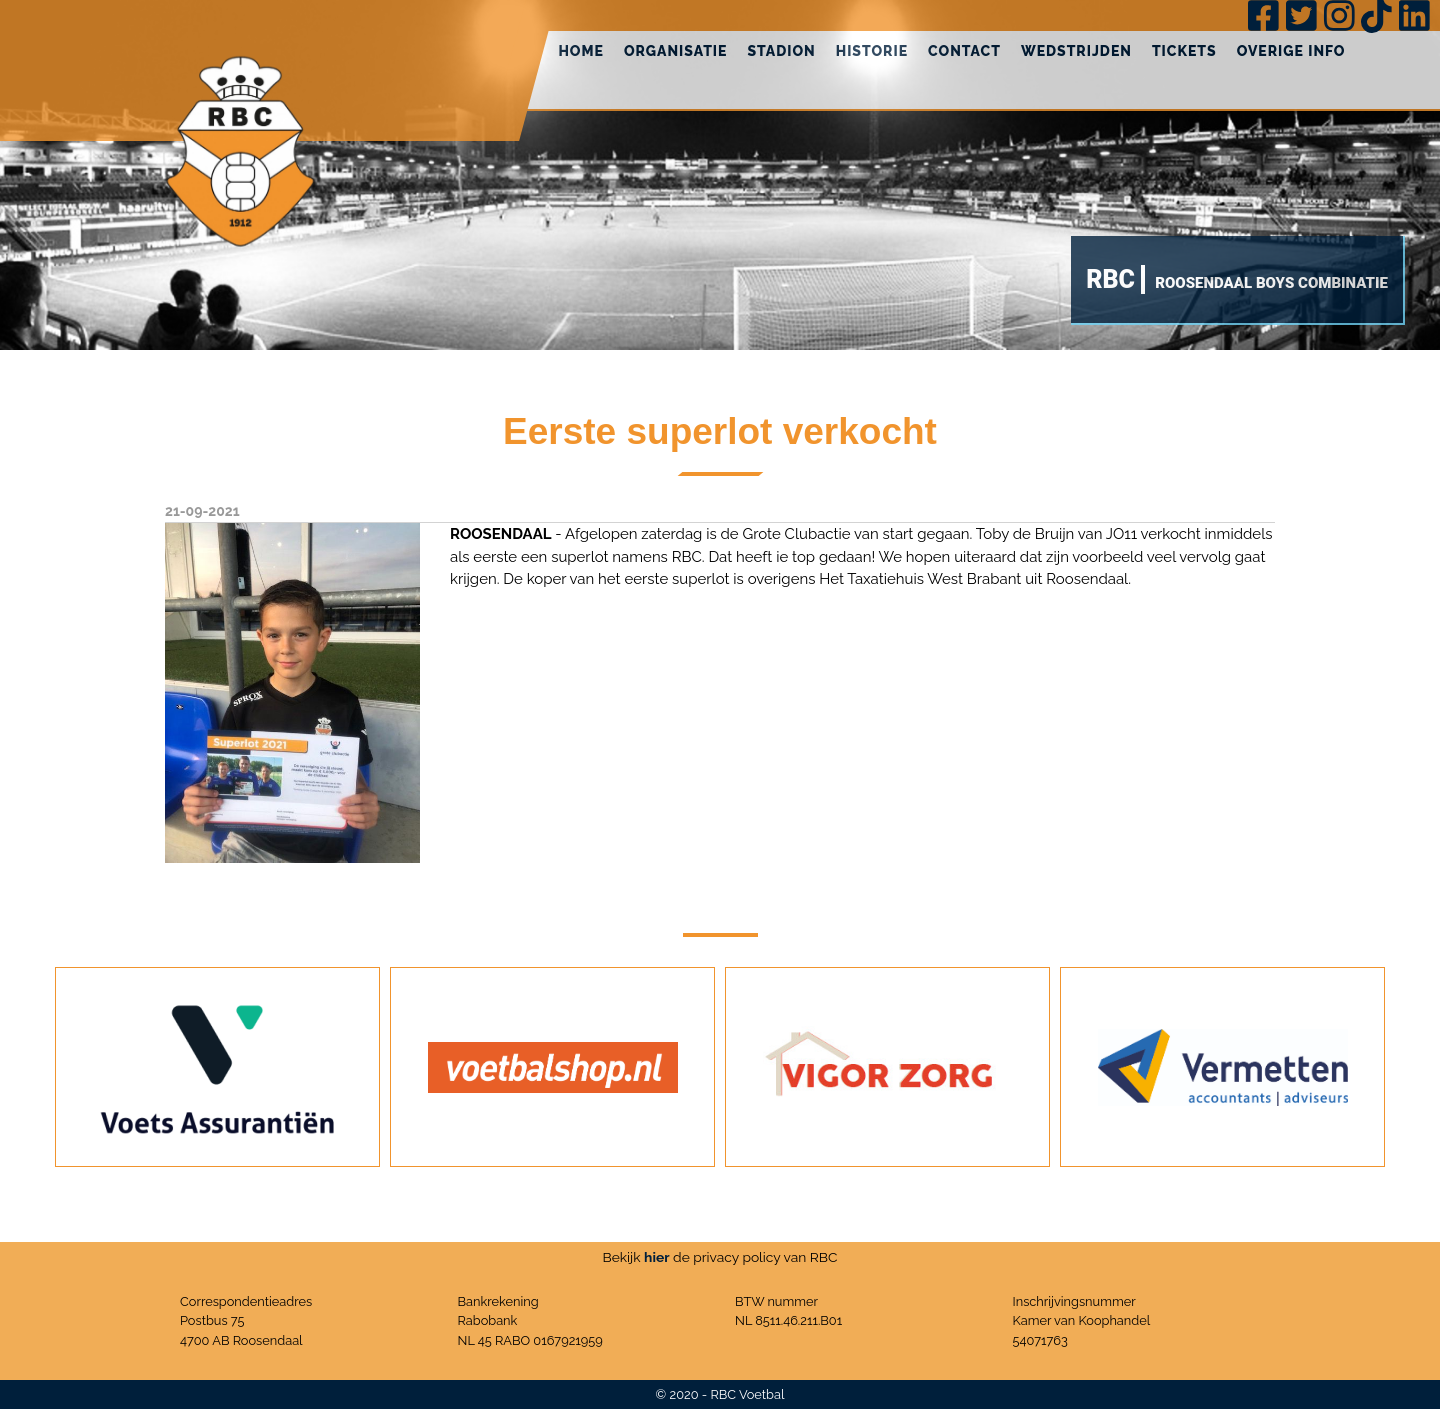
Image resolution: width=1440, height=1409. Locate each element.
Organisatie (676, 51)
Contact (964, 51)
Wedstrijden (1076, 51)
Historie (872, 51)
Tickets (1184, 51)
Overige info (1291, 51)
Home (581, 51)
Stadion (781, 51)
